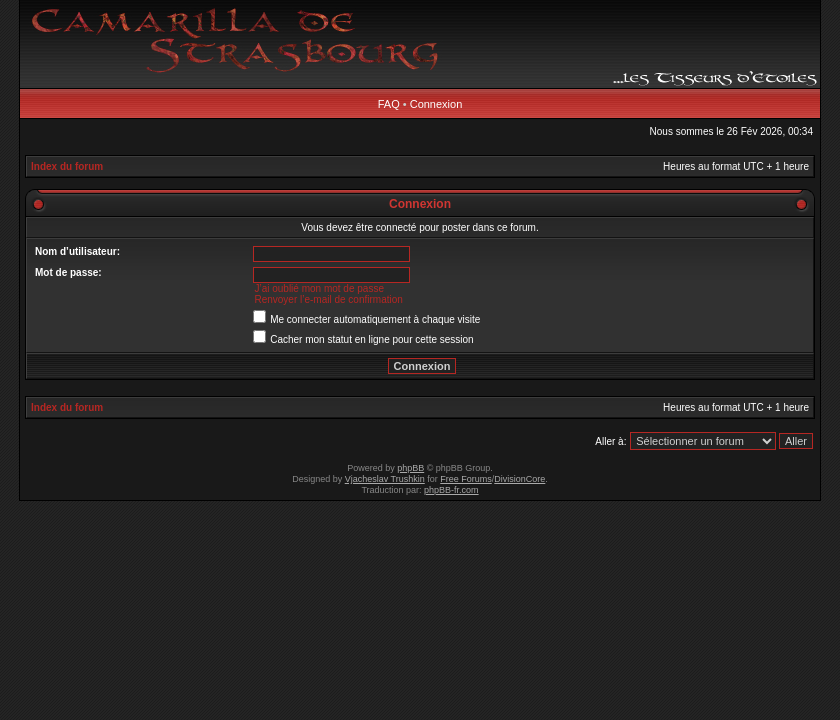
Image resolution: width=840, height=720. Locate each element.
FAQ (389, 104)
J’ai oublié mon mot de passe (319, 288)
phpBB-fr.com (451, 490)
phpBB (410, 468)
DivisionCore (519, 479)
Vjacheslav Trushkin (385, 479)
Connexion (436, 104)
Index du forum (67, 166)
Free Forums (466, 479)
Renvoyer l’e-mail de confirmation (328, 299)
